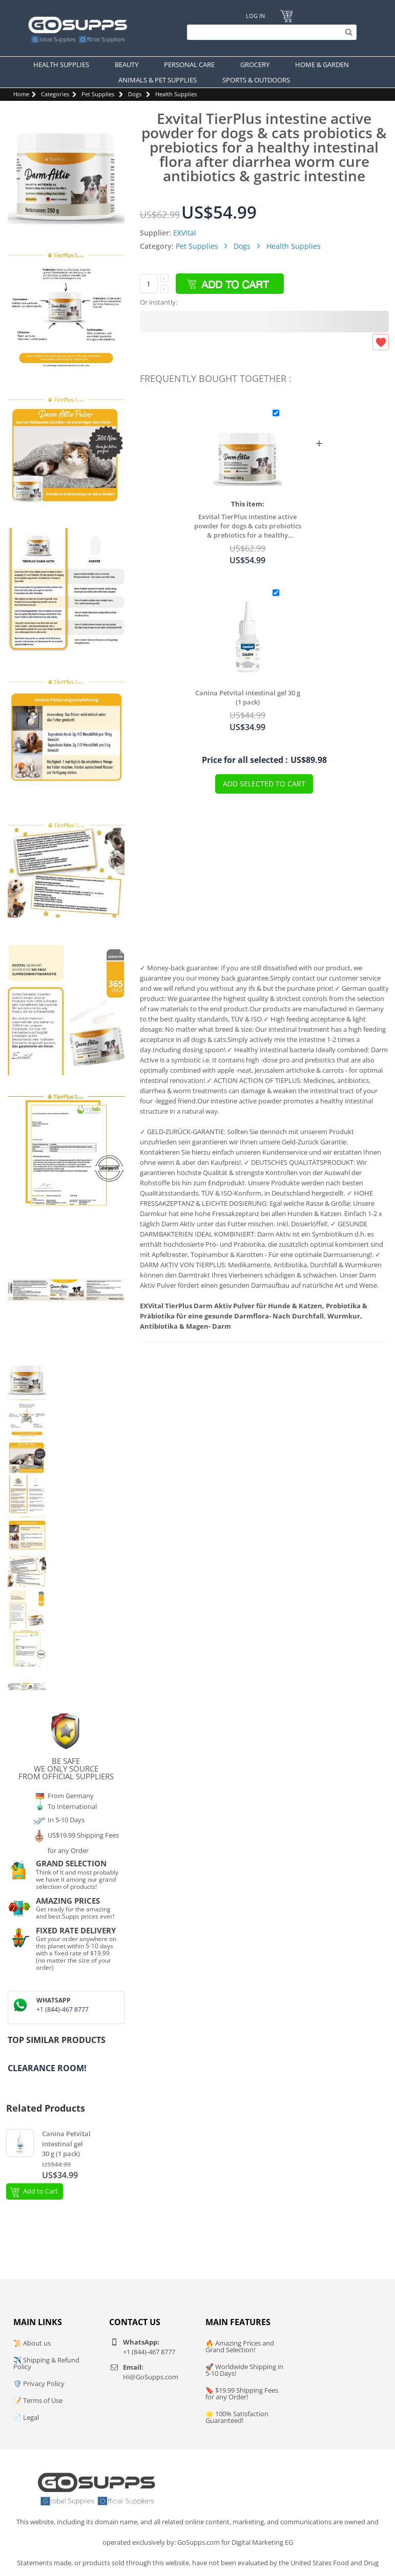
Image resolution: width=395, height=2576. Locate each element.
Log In (255, 15)
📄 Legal (26, 2417)
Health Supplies (176, 94)
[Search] (269, 32)
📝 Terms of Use (38, 2400)
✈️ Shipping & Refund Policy (46, 2363)
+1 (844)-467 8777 (62, 2009)
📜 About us (32, 2343)
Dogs (134, 94)
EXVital (184, 233)
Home (21, 94)
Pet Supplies (97, 94)
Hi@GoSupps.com (150, 2376)
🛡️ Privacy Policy (39, 2383)
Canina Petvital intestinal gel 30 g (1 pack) (247, 697)
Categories (55, 94)
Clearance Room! (47, 2068)
